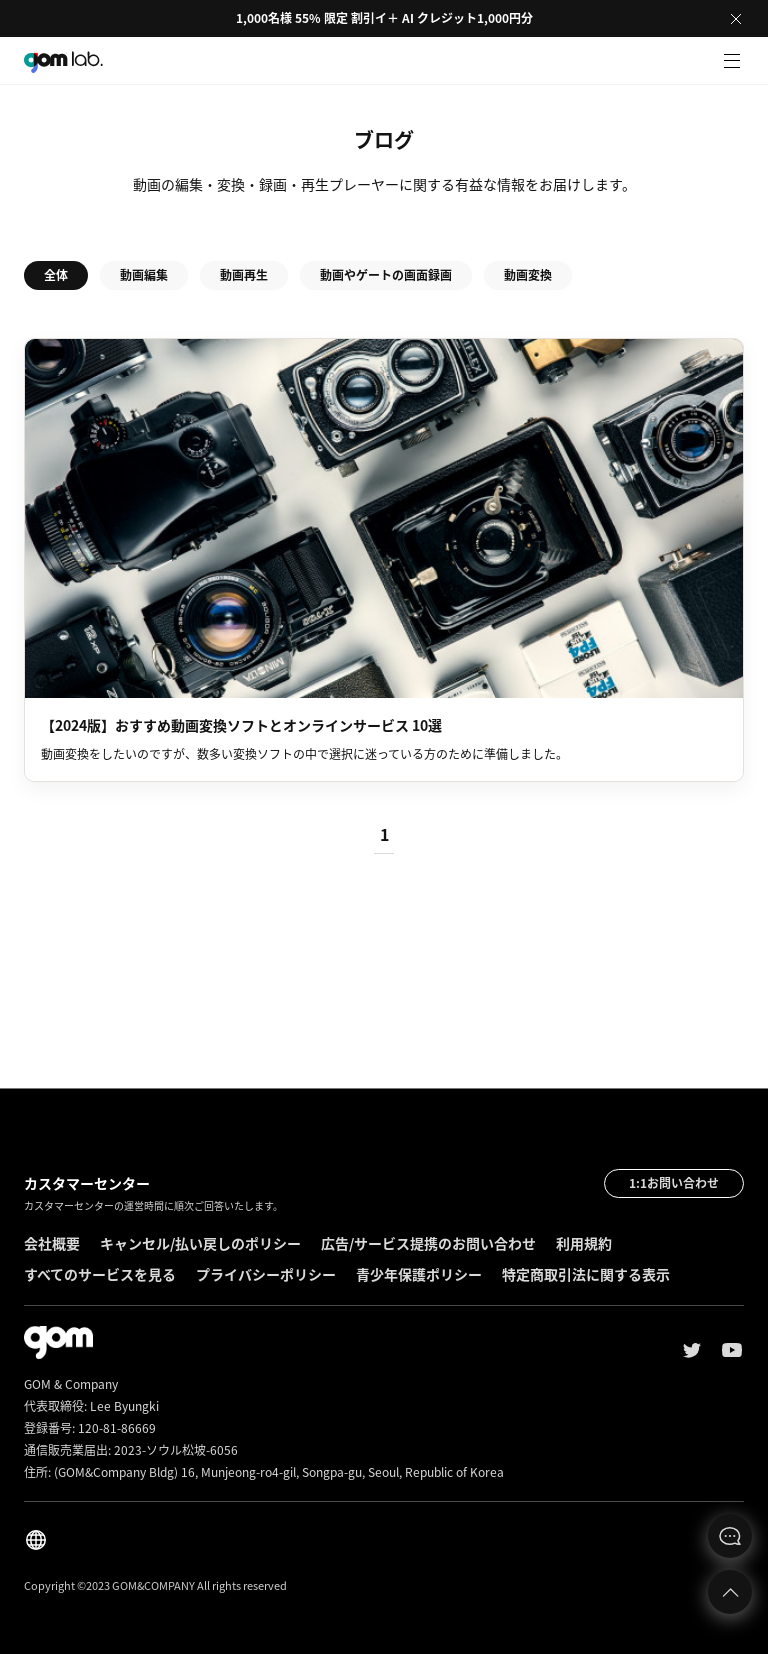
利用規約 (584, 1243)
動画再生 (244, 275)
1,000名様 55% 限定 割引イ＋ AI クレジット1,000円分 (384, 18)
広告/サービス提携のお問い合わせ (428, 1243)
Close (736, 19)
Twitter (692, 1350)
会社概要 (52, 1243)
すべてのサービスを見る (100, 1274)
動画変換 (528, 275)
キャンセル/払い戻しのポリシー (200, 1243)
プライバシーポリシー (266, 1274)
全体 (56, 275)
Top (730, 1592)
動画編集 (144, 275)
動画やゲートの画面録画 (386, 275)
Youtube (732, 1350)
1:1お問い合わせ (674, 1183)
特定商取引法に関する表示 (586, 1274)
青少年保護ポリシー (419, 1274)
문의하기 (730, 1536)
